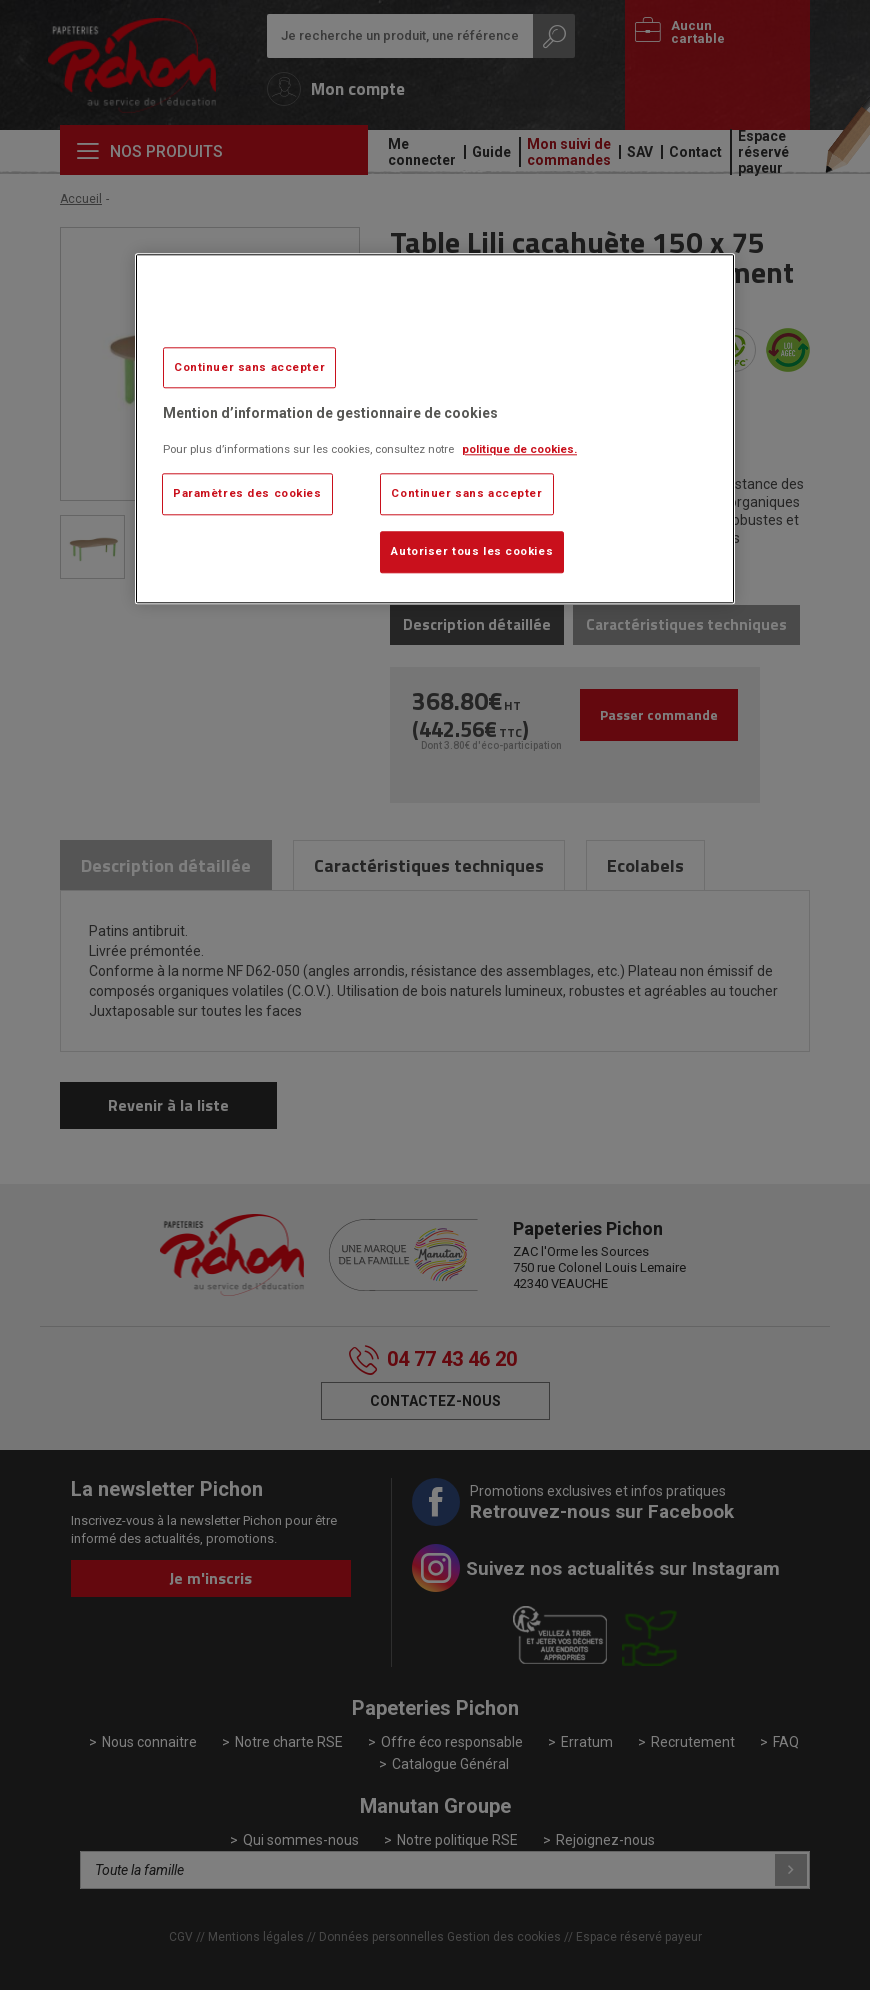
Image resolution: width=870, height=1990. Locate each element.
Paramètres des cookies (247, 493)
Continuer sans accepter (249, 367)
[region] (435, 428)
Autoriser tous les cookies (472, 551)
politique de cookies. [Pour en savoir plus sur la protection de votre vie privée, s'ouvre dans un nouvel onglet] (519, 449)
